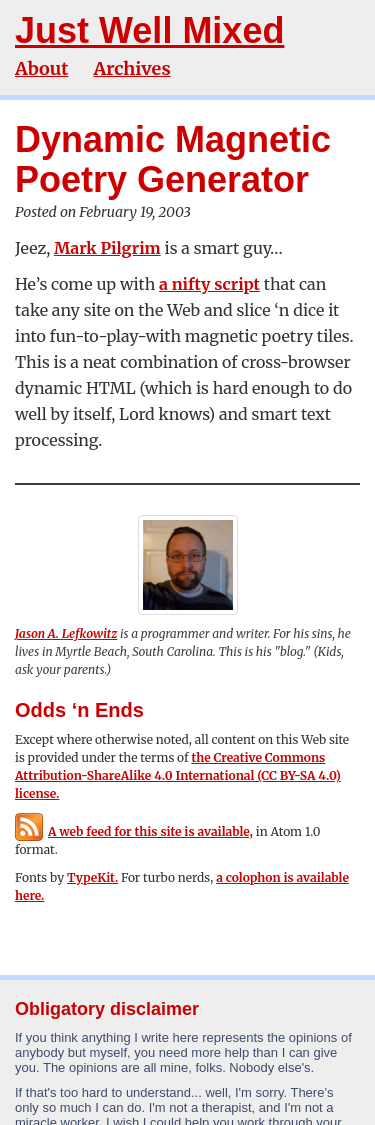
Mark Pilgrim (107, 248)
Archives (131, 68)
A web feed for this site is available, (134, 831)
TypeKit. (92, 877)
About (41, 68)
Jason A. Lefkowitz (66, 633)
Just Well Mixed (149, 30)
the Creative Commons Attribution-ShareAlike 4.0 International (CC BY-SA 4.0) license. (178, 775)
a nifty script (209, 284)
